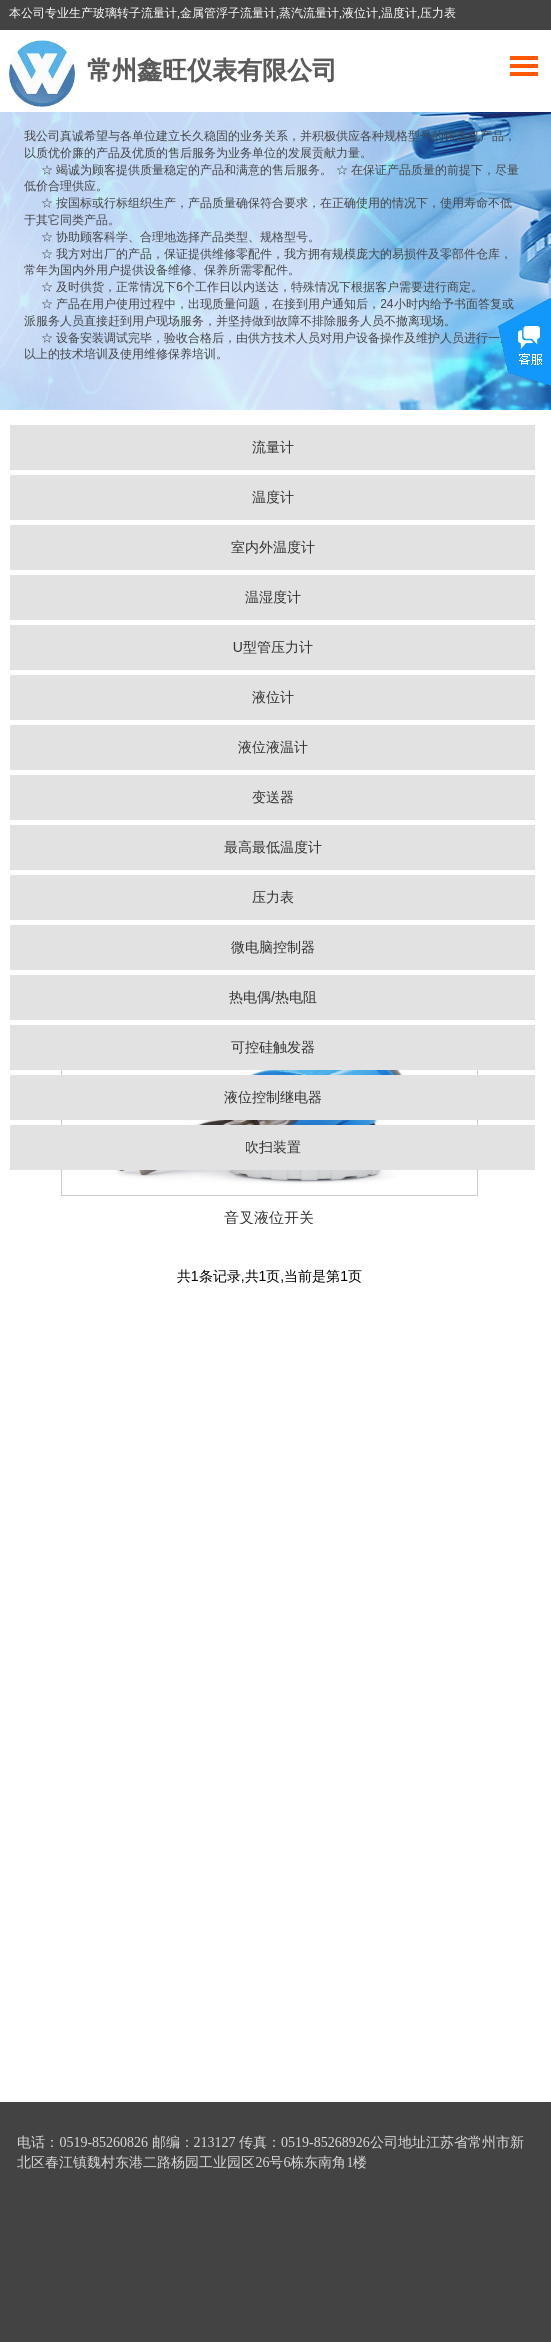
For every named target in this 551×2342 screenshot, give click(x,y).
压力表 (273, 897)
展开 (524, 357)
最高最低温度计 (273, 847)
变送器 (273, 797)
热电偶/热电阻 (273, 997)
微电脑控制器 (273, 947)
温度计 (273, 497)
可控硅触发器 (273, 1047)
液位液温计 (273, 747)
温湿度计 (273, 597)
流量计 (273, 447)
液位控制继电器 (273, 1097)
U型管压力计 (273, 647)
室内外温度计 (273, 547)
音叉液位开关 (269, 1217)
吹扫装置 (273, 1147)
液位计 (273, 697)
